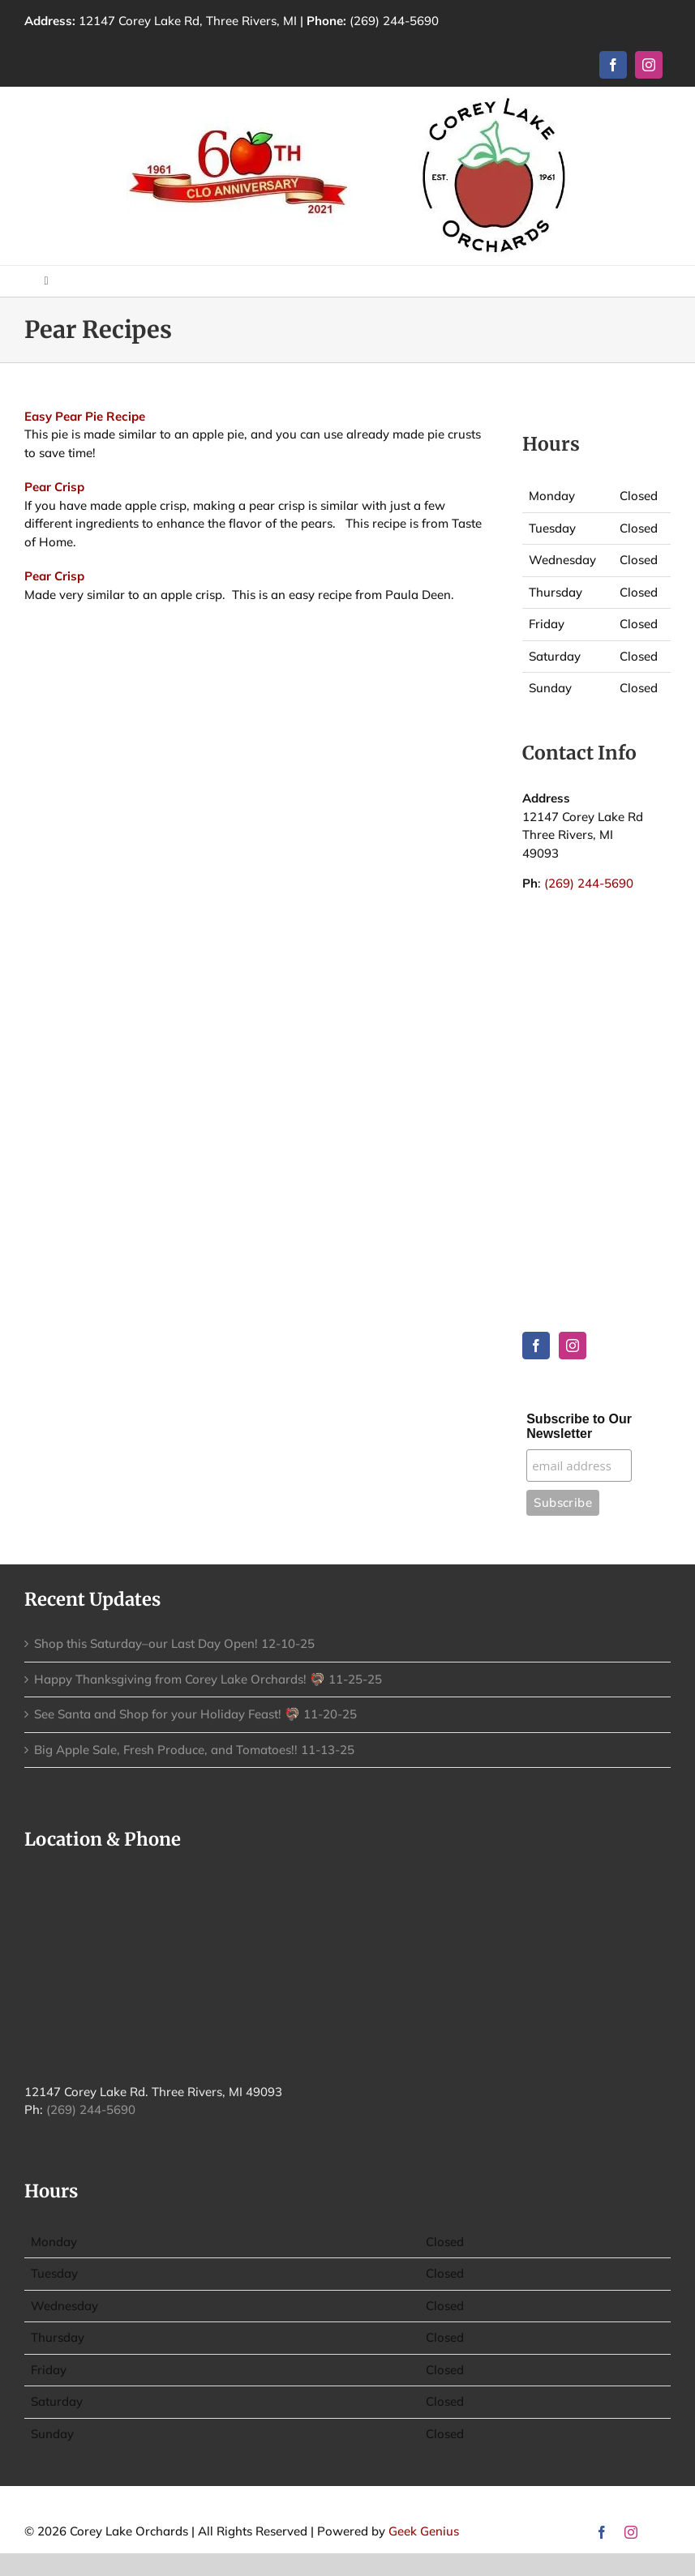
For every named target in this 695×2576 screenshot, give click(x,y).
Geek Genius (423, 2531)
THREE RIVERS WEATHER (596, 990)
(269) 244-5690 (394, 20)
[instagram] (649, 65)
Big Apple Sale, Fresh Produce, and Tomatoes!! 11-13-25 (194, 1749)
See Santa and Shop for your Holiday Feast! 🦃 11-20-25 (195, 1714)
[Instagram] (572, 1345)
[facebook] (613, 65)
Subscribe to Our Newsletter (579, 1426)
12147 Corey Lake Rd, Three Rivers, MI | (214, 20)
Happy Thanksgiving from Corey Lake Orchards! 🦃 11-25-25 (208, 1679)
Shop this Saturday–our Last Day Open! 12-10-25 (174, 1643)
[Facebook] (536, 1345)
